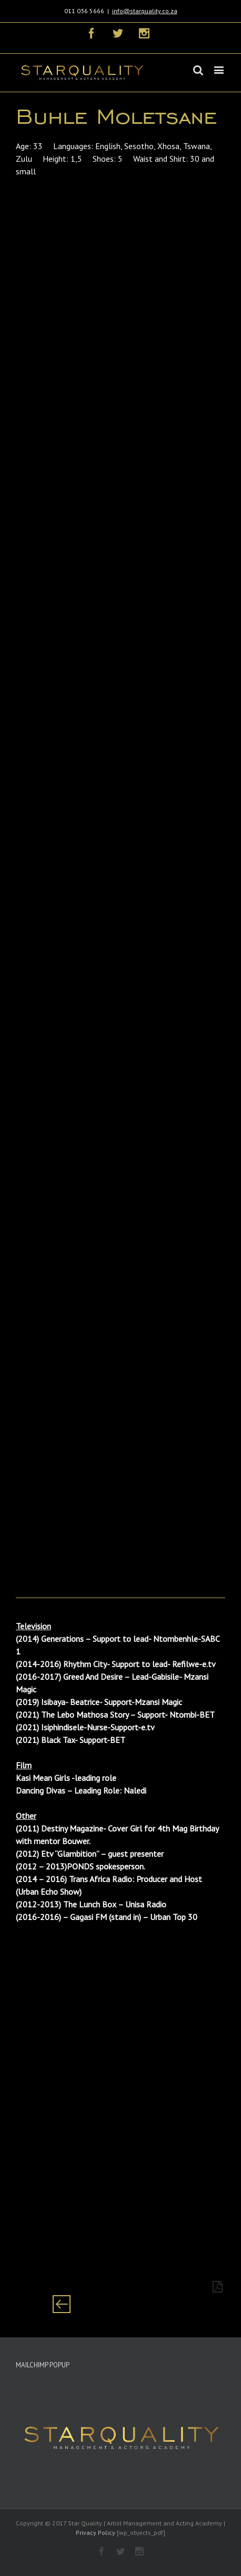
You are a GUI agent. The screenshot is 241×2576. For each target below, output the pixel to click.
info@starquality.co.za (144, 11)
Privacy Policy (95, 2532)
